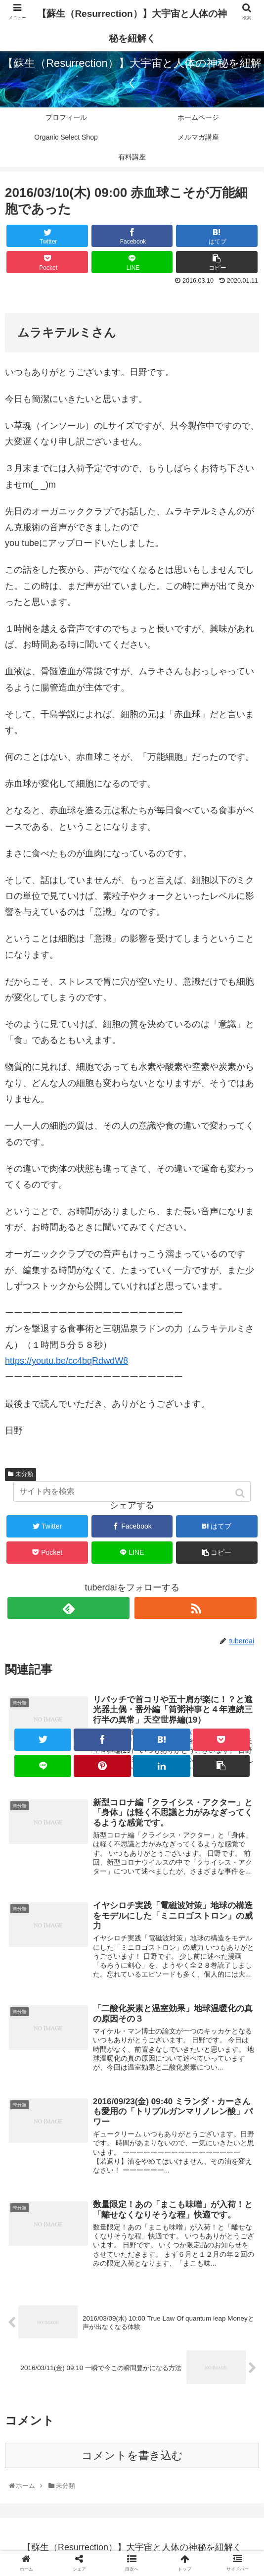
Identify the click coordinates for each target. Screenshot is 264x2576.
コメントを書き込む (132, 2460)
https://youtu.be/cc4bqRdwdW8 (66, 1361)
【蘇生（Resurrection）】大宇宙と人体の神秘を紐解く (131, 26)
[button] (241, 1493)
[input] (132, 1491)
